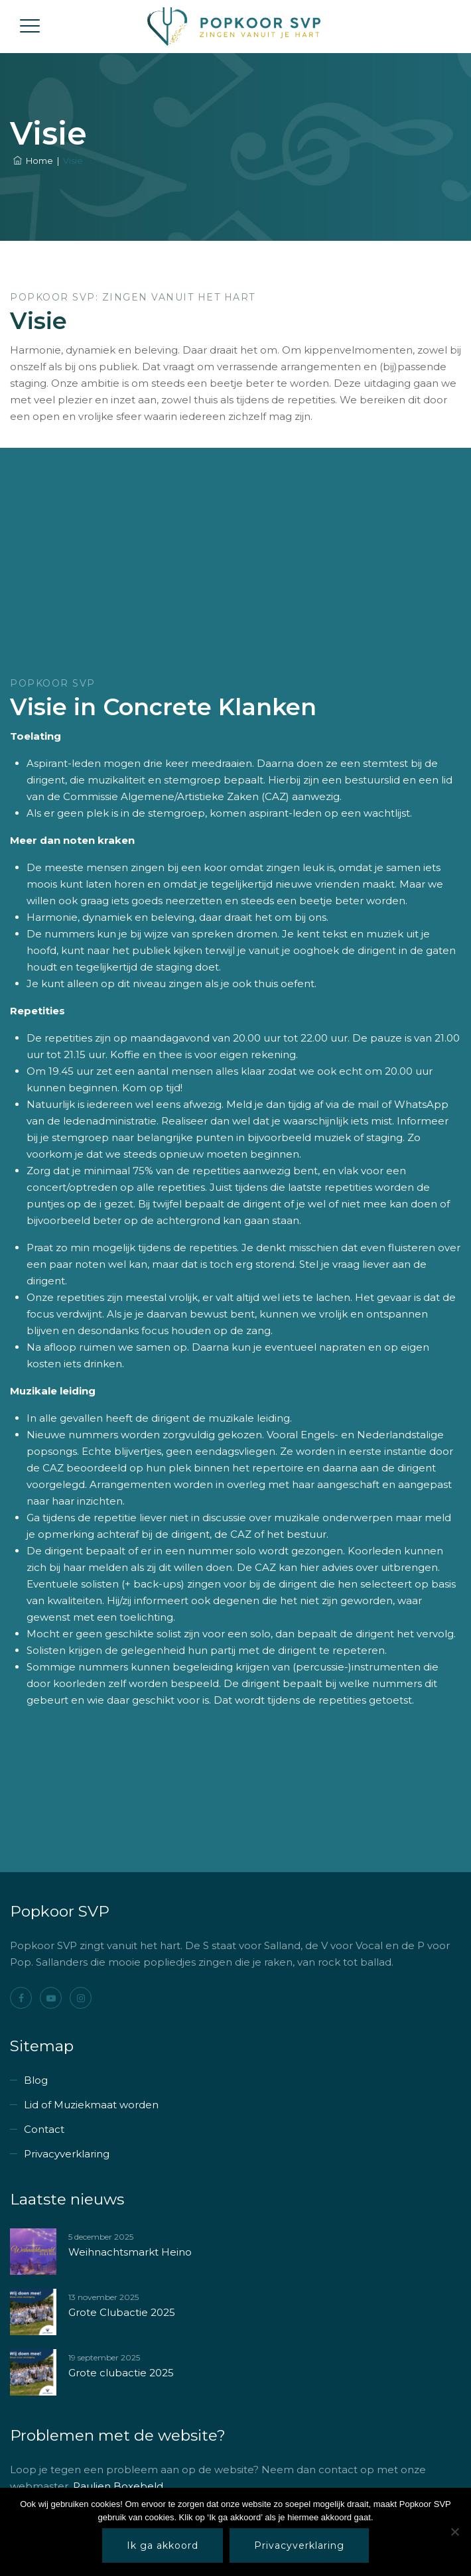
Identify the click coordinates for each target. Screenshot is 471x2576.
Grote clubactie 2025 (121, 2372)
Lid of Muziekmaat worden (91, 2104)
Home (33, 160)
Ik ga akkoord (162, 2545)
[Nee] (454, 2531)
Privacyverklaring (66, 2153)
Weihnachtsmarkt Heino (130, 2252)
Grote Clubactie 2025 (121, 2312)
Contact (44, 2129)
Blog (36, 2080)
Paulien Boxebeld (118, 2486)
